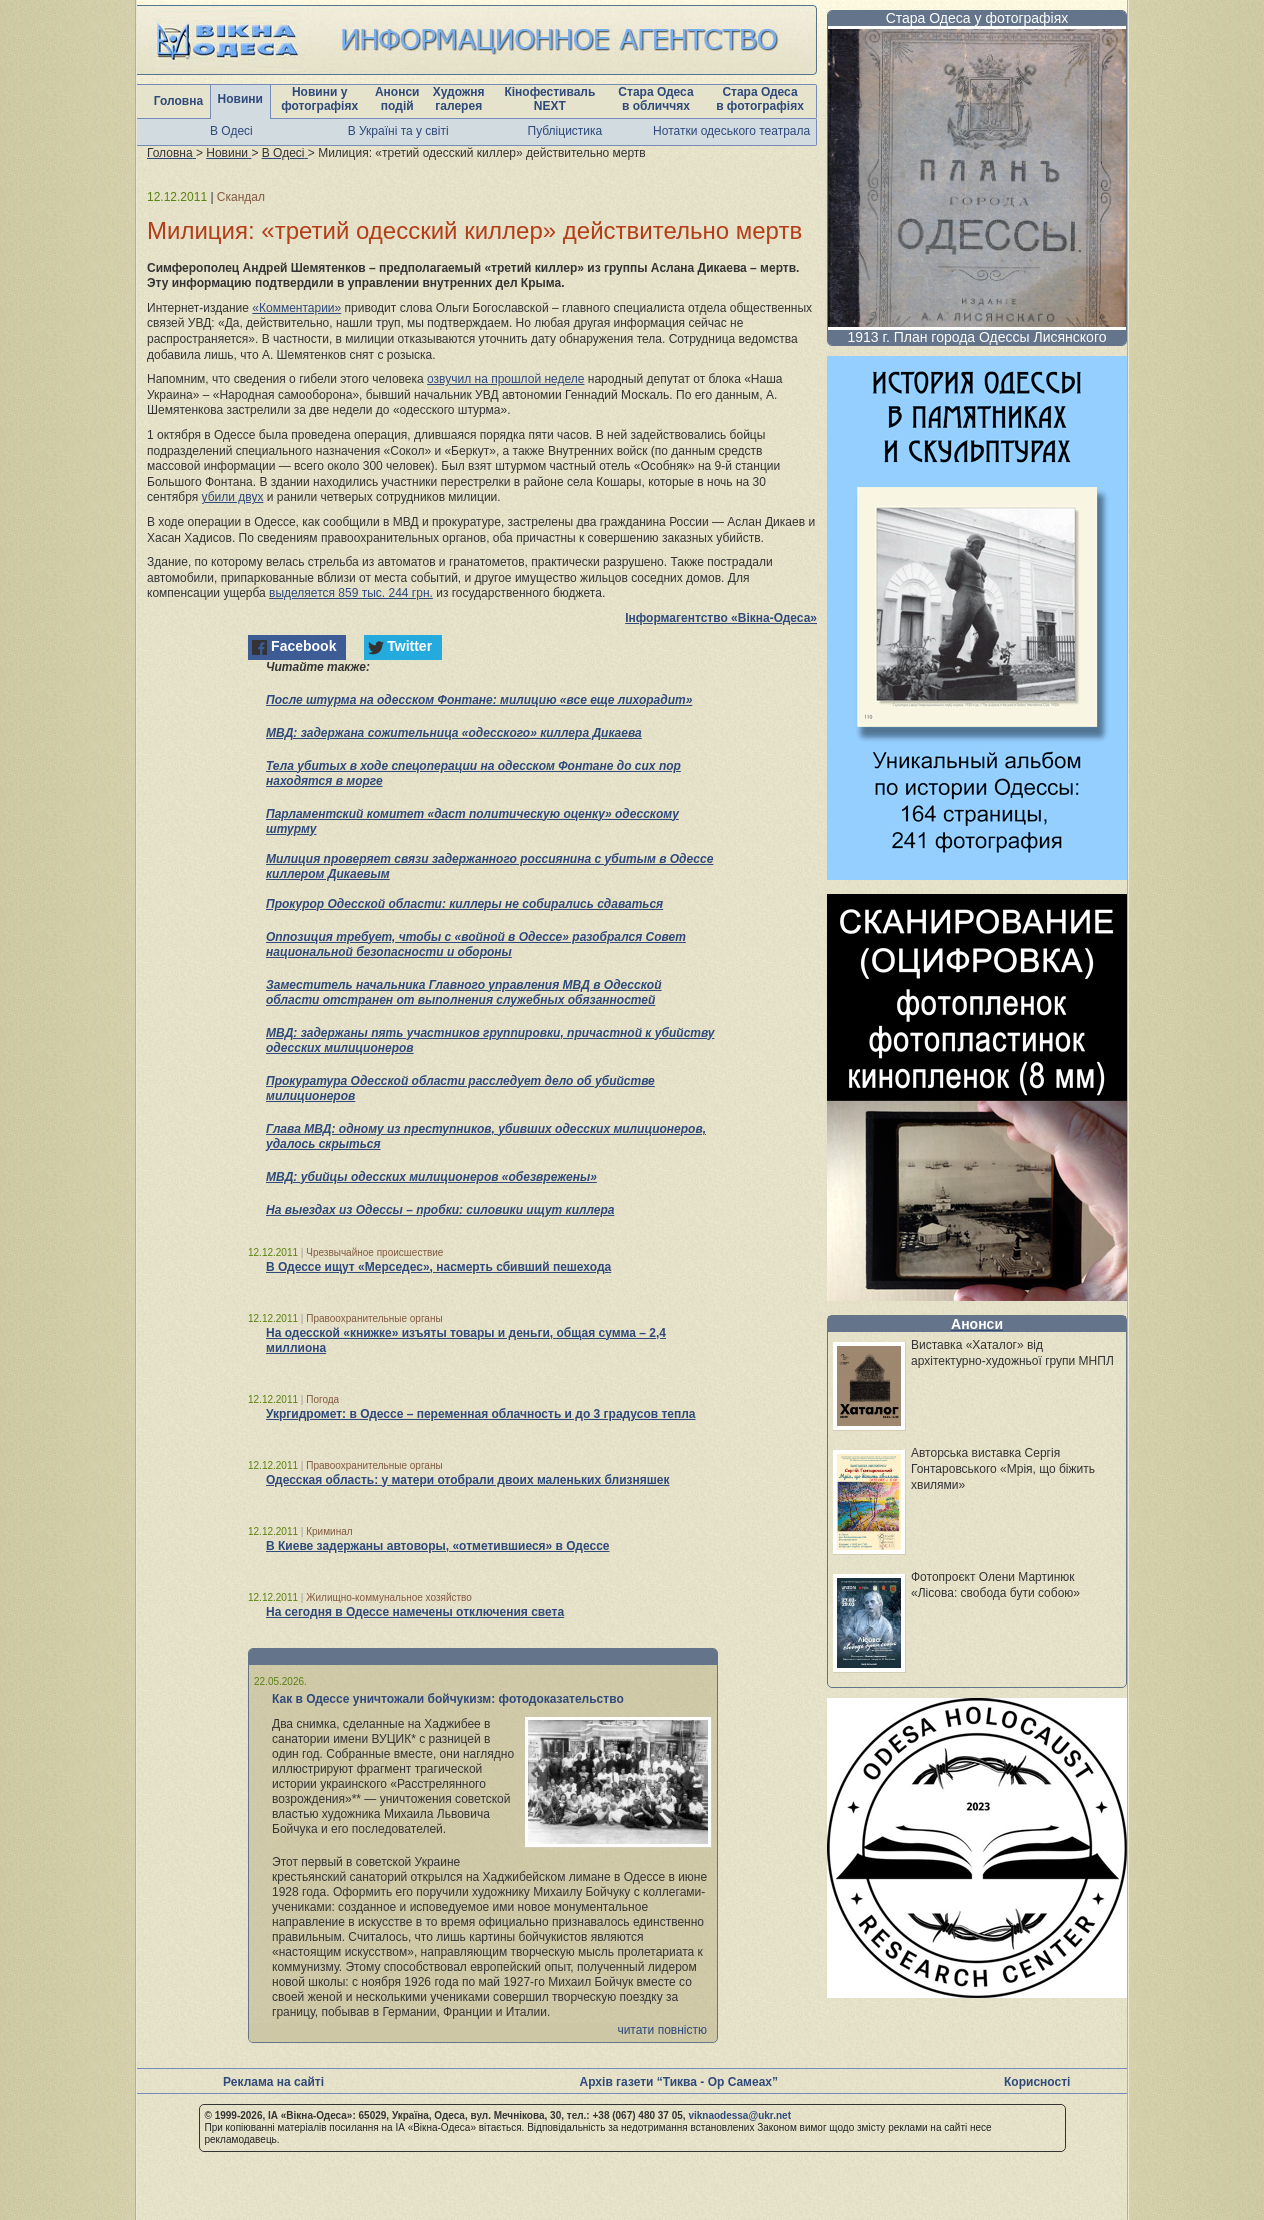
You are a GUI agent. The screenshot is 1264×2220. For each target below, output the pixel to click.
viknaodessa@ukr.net (739, 2115)
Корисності (1037, 2082)
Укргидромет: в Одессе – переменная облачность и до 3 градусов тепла (481, 1414)
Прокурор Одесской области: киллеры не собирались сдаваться (464, 904)
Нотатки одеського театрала (731, 131)
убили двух (233, 497)
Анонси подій (397, 99)
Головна (178, 101)
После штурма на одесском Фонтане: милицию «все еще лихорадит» (479, 700)
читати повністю (662, 2030)
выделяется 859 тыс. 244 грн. (351, 593)
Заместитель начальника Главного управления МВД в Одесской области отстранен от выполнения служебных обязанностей (463, 992)
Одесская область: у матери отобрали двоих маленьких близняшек (467, 1480)
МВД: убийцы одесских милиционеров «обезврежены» (431, 1177)
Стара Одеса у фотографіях (977, 18)
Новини (240, 99)
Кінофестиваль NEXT (549, 99)
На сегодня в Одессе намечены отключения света (415, 1612)
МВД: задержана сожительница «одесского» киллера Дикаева (454, 733)
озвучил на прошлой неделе (505, 379)
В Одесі (231, 131)
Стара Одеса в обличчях (655, 99)
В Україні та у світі (398, 131)
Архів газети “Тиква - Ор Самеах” (679, 2082)
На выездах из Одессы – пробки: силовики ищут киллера (440, 1210)
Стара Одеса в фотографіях (760, 99)
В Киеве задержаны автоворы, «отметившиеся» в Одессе (438, 1546)
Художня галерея (459, 99)
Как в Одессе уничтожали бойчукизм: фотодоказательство (448, 1699)
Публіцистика (565, 131)
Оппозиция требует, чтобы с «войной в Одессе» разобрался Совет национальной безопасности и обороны (476, 944)
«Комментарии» (296, 308)
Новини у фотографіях (319, 99)
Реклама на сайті (273, 2082)
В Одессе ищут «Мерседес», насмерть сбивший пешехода (438, 1267)
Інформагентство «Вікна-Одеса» (721, 618)
